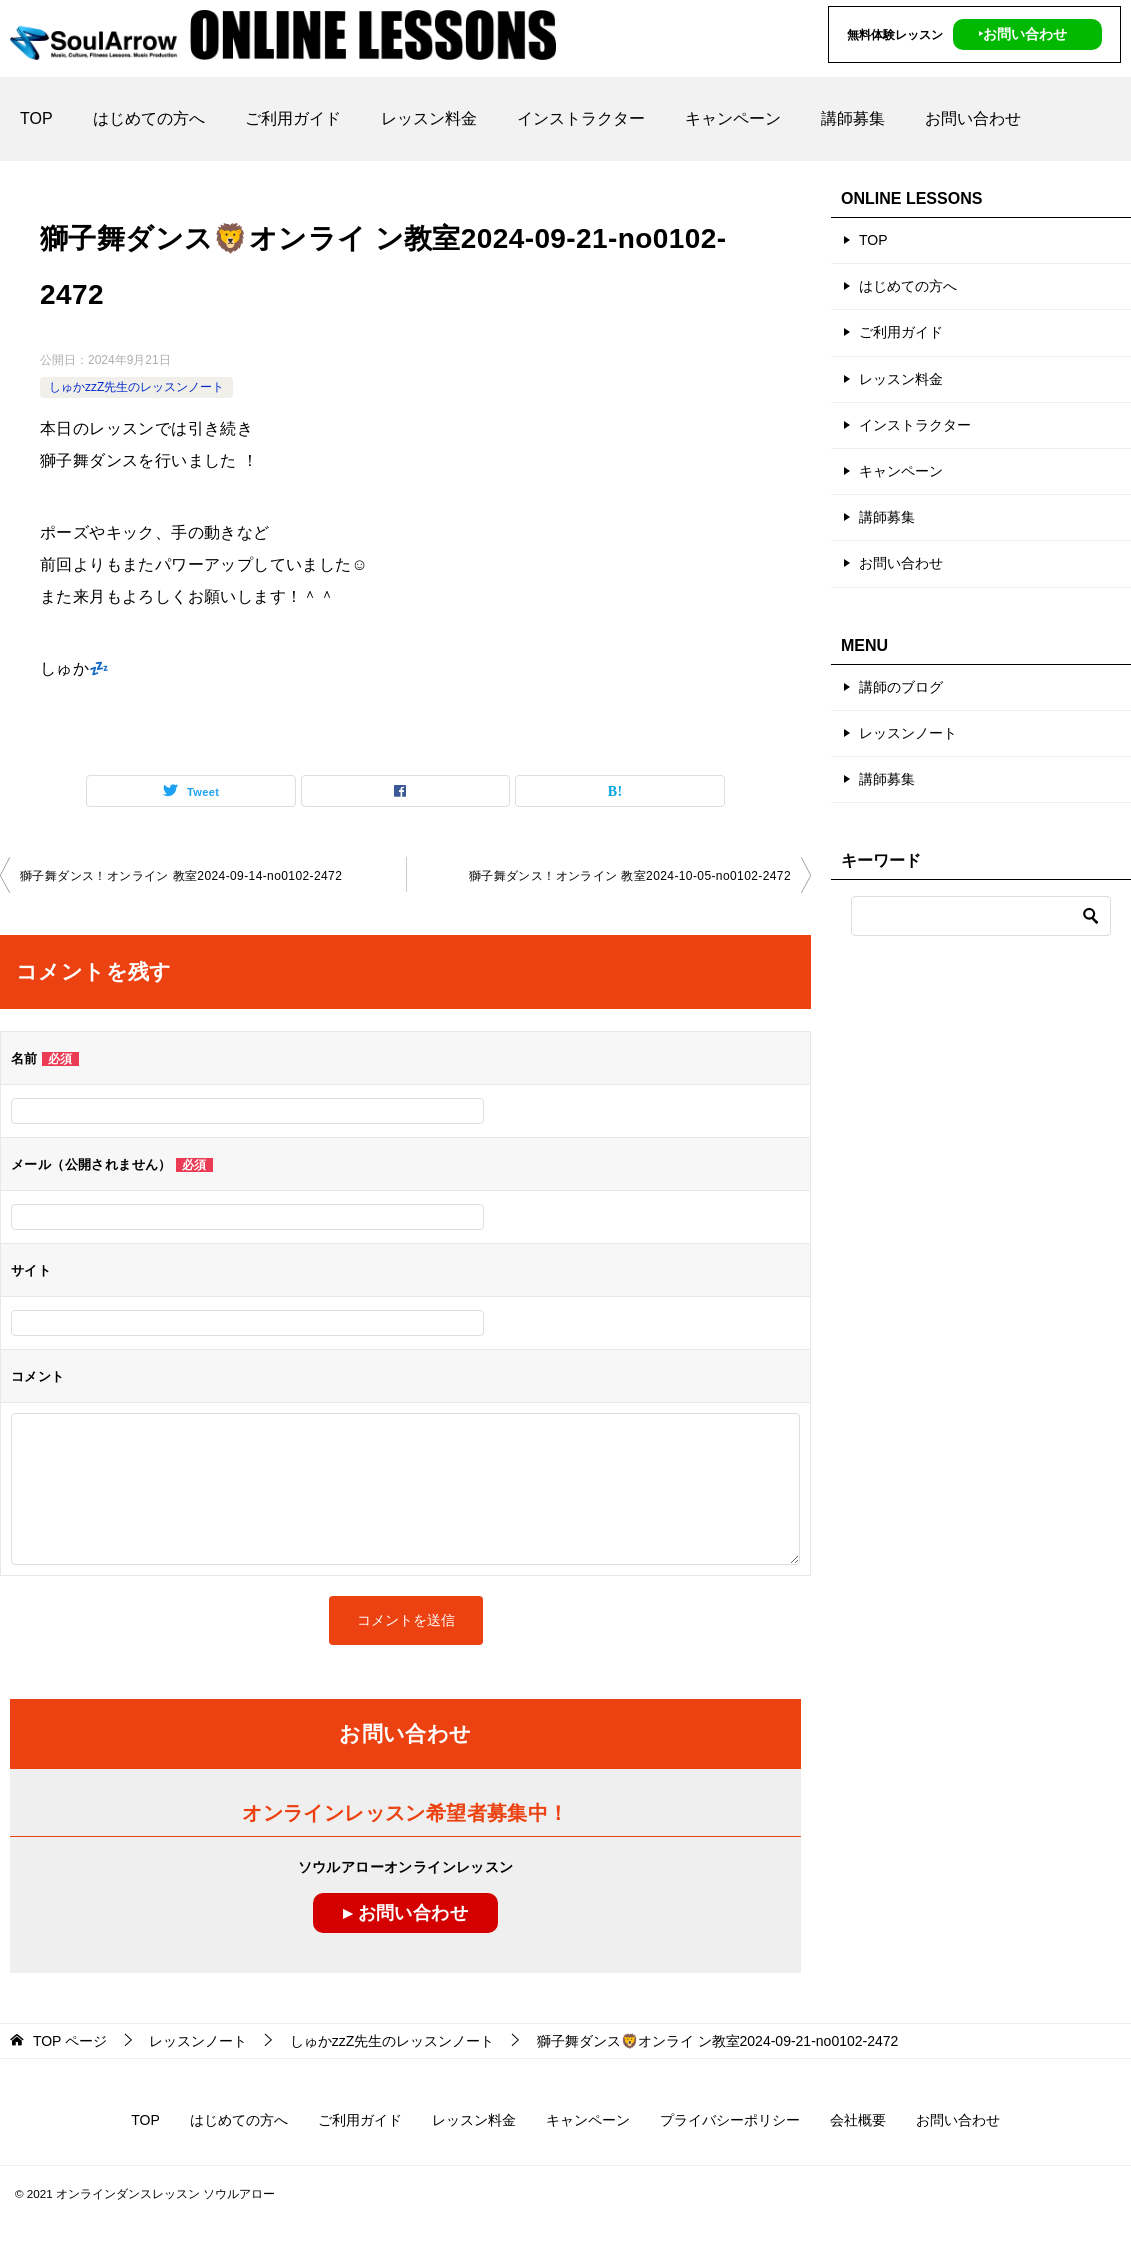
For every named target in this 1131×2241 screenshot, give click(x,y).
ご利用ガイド (293, 118)
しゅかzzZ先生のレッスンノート (136, 387)
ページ (70, 2041)
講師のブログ (901, 687)
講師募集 (853, 118)
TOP (36, 118)
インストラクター (581, 118)
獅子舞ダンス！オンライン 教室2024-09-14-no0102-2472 (181, 876)
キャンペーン (733, 118)
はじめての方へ (149, 118)
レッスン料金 (429, 118)
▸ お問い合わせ (405, 1913)
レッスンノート (908, 733)
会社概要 (858, 2120)
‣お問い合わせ (1022, 34)
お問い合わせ (973, 118)
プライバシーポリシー (730, 2120)
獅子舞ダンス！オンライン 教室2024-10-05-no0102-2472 (630, 876)
